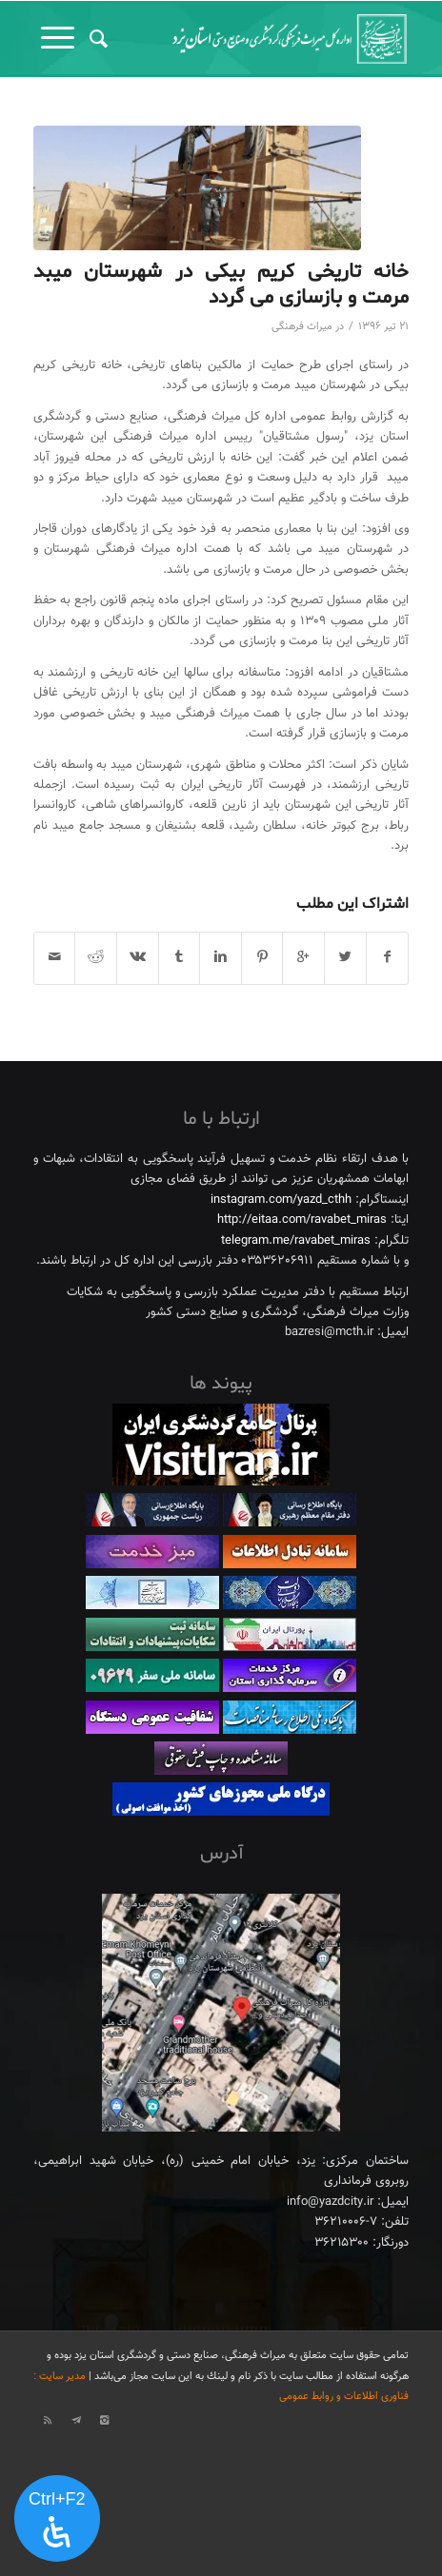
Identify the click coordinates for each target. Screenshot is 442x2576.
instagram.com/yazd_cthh (281, 1199)
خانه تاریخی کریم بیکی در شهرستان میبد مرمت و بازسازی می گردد (221, 285)
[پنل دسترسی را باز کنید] (57, 2519)
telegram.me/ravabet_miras (296, 1240)
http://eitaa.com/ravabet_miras (302, 1219)
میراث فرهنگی (301, 327)
